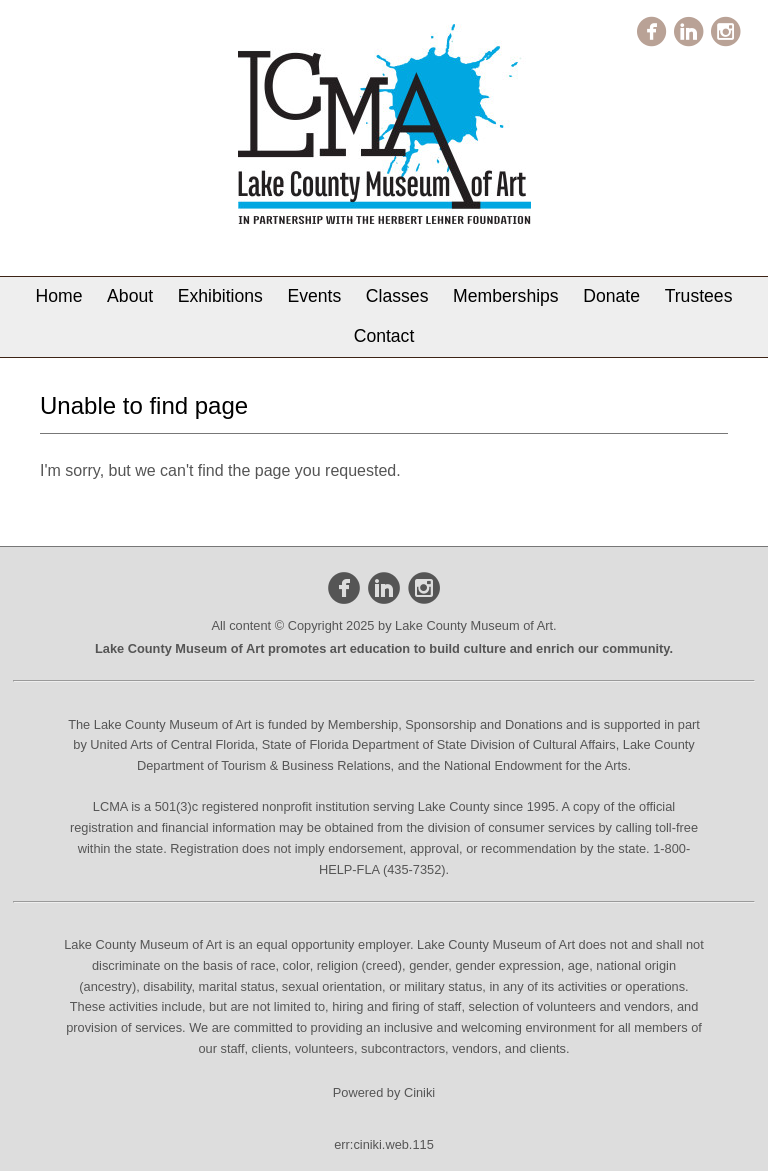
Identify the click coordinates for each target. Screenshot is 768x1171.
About (130, 296)
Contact (384, 336)
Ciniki (419, 1092)
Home (59, 296)
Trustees (699, 296)
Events (314, 296)
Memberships (506, 296)
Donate (611, 296)
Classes (397, 296)
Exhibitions (220, 296)
